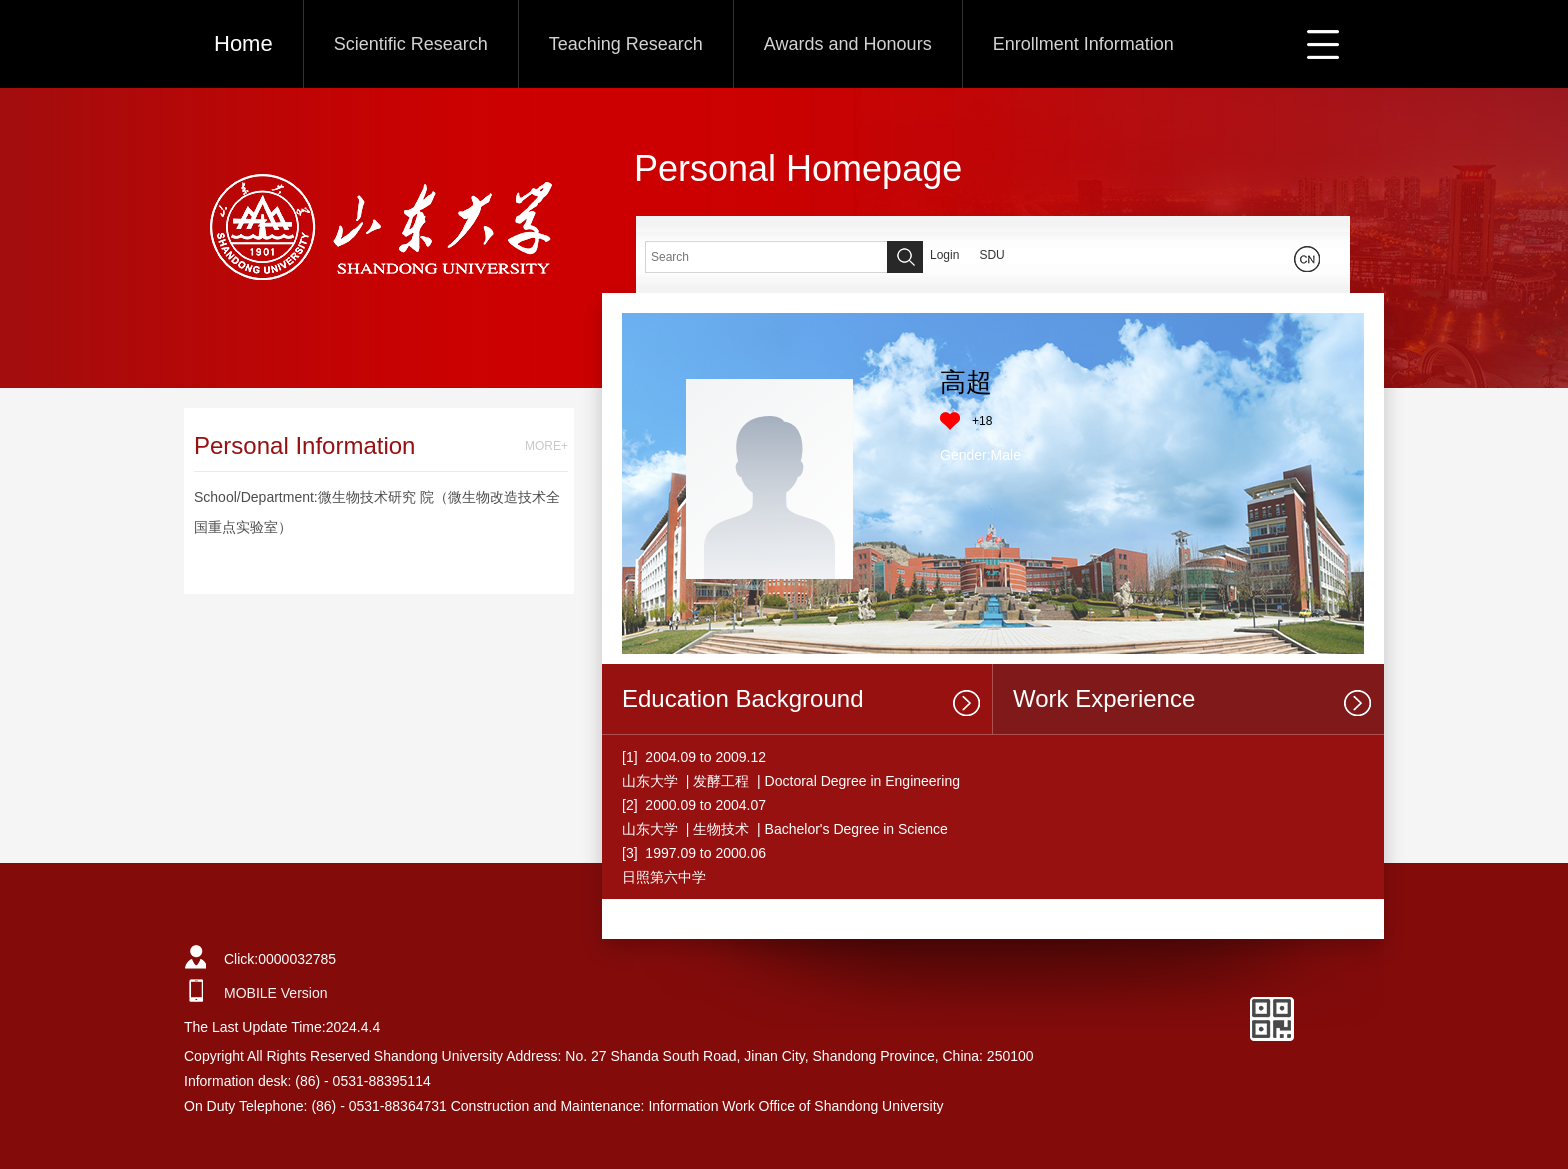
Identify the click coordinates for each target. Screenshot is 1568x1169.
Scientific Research (411, 44)
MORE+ (546, 446)
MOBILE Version (276, 993)
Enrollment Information (1083, 44)
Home (243, 43)
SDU (991, 255)
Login (944, 255)
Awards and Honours (848, 44)
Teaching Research (626, 44)
